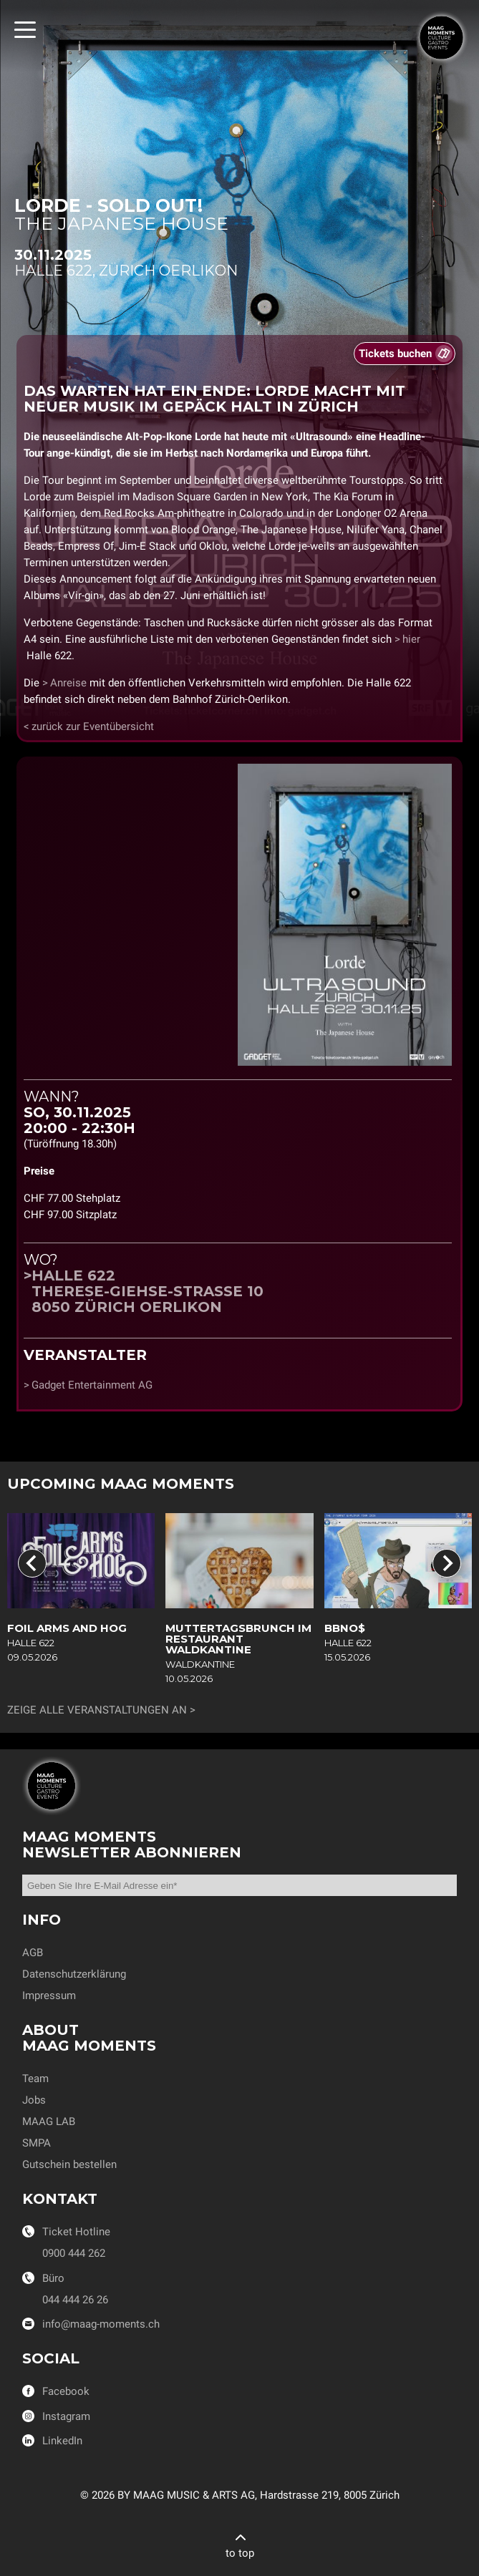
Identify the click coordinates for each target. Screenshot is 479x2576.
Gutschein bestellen (69, 2164)
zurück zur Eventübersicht (93, 726)
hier (411, 639)
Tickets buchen (395, 353)
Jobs (34, 2100)
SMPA (36, 2143)
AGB (32, 1952)
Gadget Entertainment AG (92, 1385)
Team (35, 2078)
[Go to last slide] (32, 1563)
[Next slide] (446, 1563)
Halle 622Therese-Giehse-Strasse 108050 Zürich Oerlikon (147, 1291)
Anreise (68, 682)
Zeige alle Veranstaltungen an (97, 1709)
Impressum (49, 1995)
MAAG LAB (48, 2121)
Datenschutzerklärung (74, 1974)
